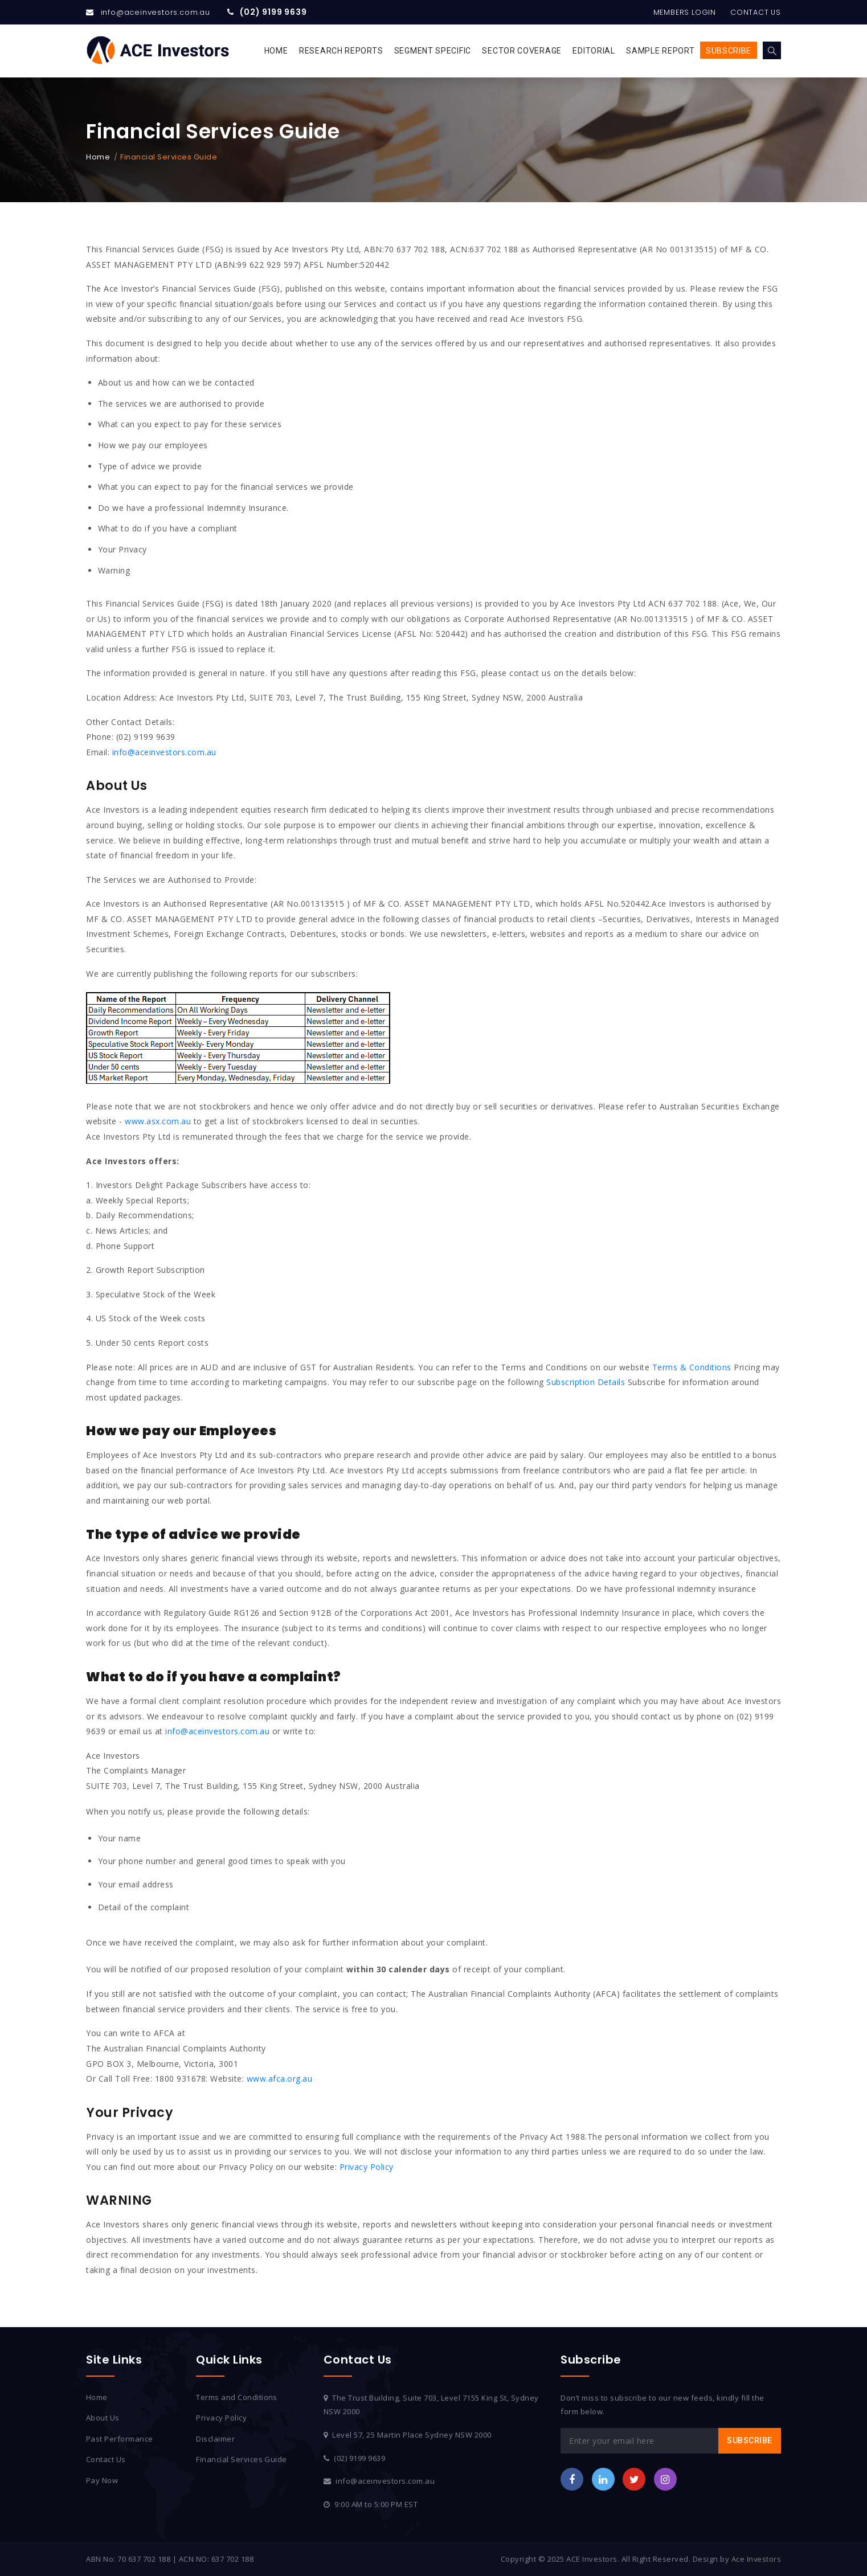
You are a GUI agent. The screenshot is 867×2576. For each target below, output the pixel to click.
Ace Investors (756, 2559)
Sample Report (660, 50)
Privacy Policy (367, 2166)
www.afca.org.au (280, 2078)
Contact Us (755, 12)
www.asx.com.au (158, 1121)
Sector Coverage (522, 50)
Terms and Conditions (236, 2397)
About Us (103, 2418)
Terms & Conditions (691, 1367)
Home (276, 50)
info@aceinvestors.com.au (155, 12)
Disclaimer (215, 2439)
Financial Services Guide (241, 2459)
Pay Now (102, 2480)
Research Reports (341, 50)
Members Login (683, 12)
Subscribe (728, 50)
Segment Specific (432, 50)
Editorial (593, 50)
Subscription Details (585, 1382)
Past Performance (119, 2439)
